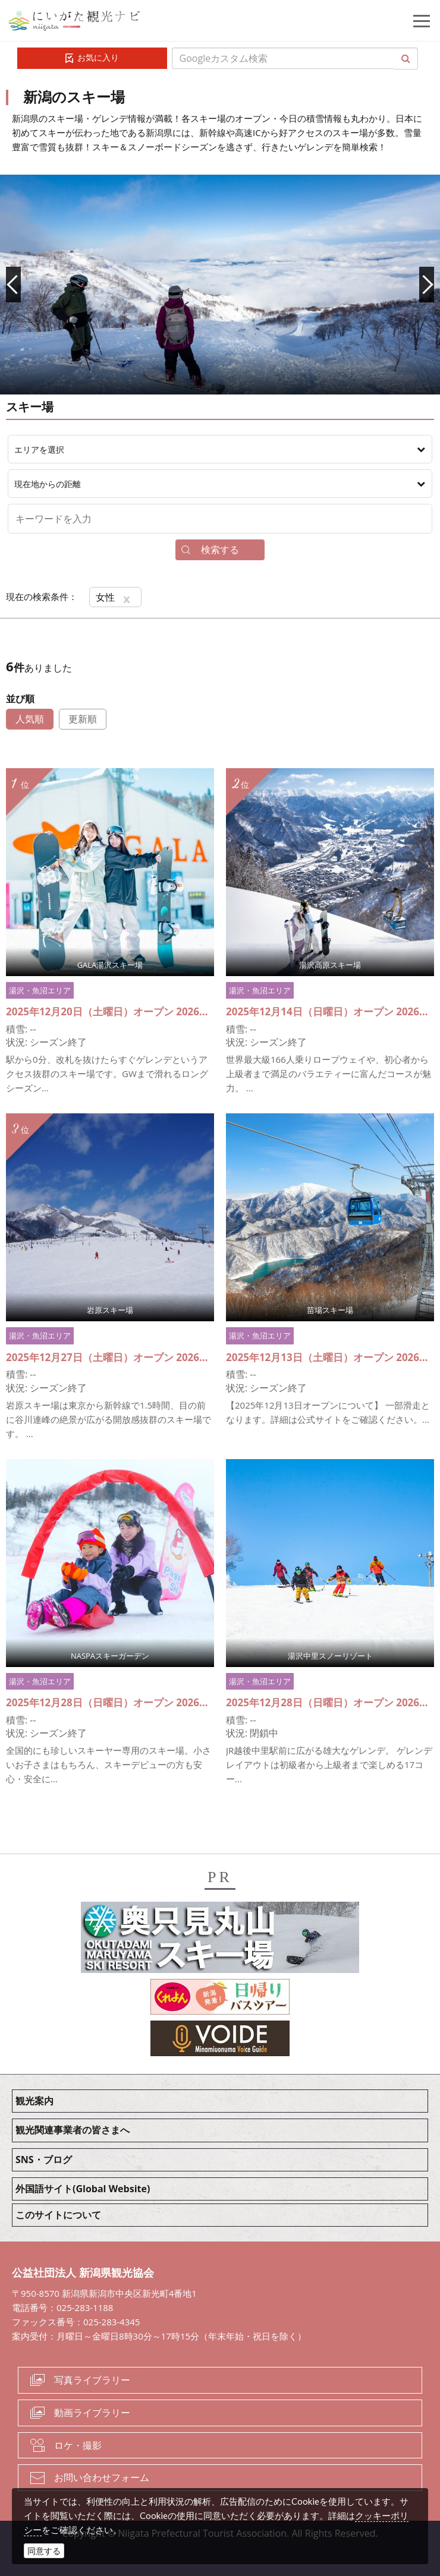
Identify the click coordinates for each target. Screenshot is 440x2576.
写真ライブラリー (92, 2379)
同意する (44, 2550)
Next (426, 284)
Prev (13, 284)
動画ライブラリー (92, 2412)
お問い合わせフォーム (101, 2477)
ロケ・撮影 (78, 2445)
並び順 (20, 698)
